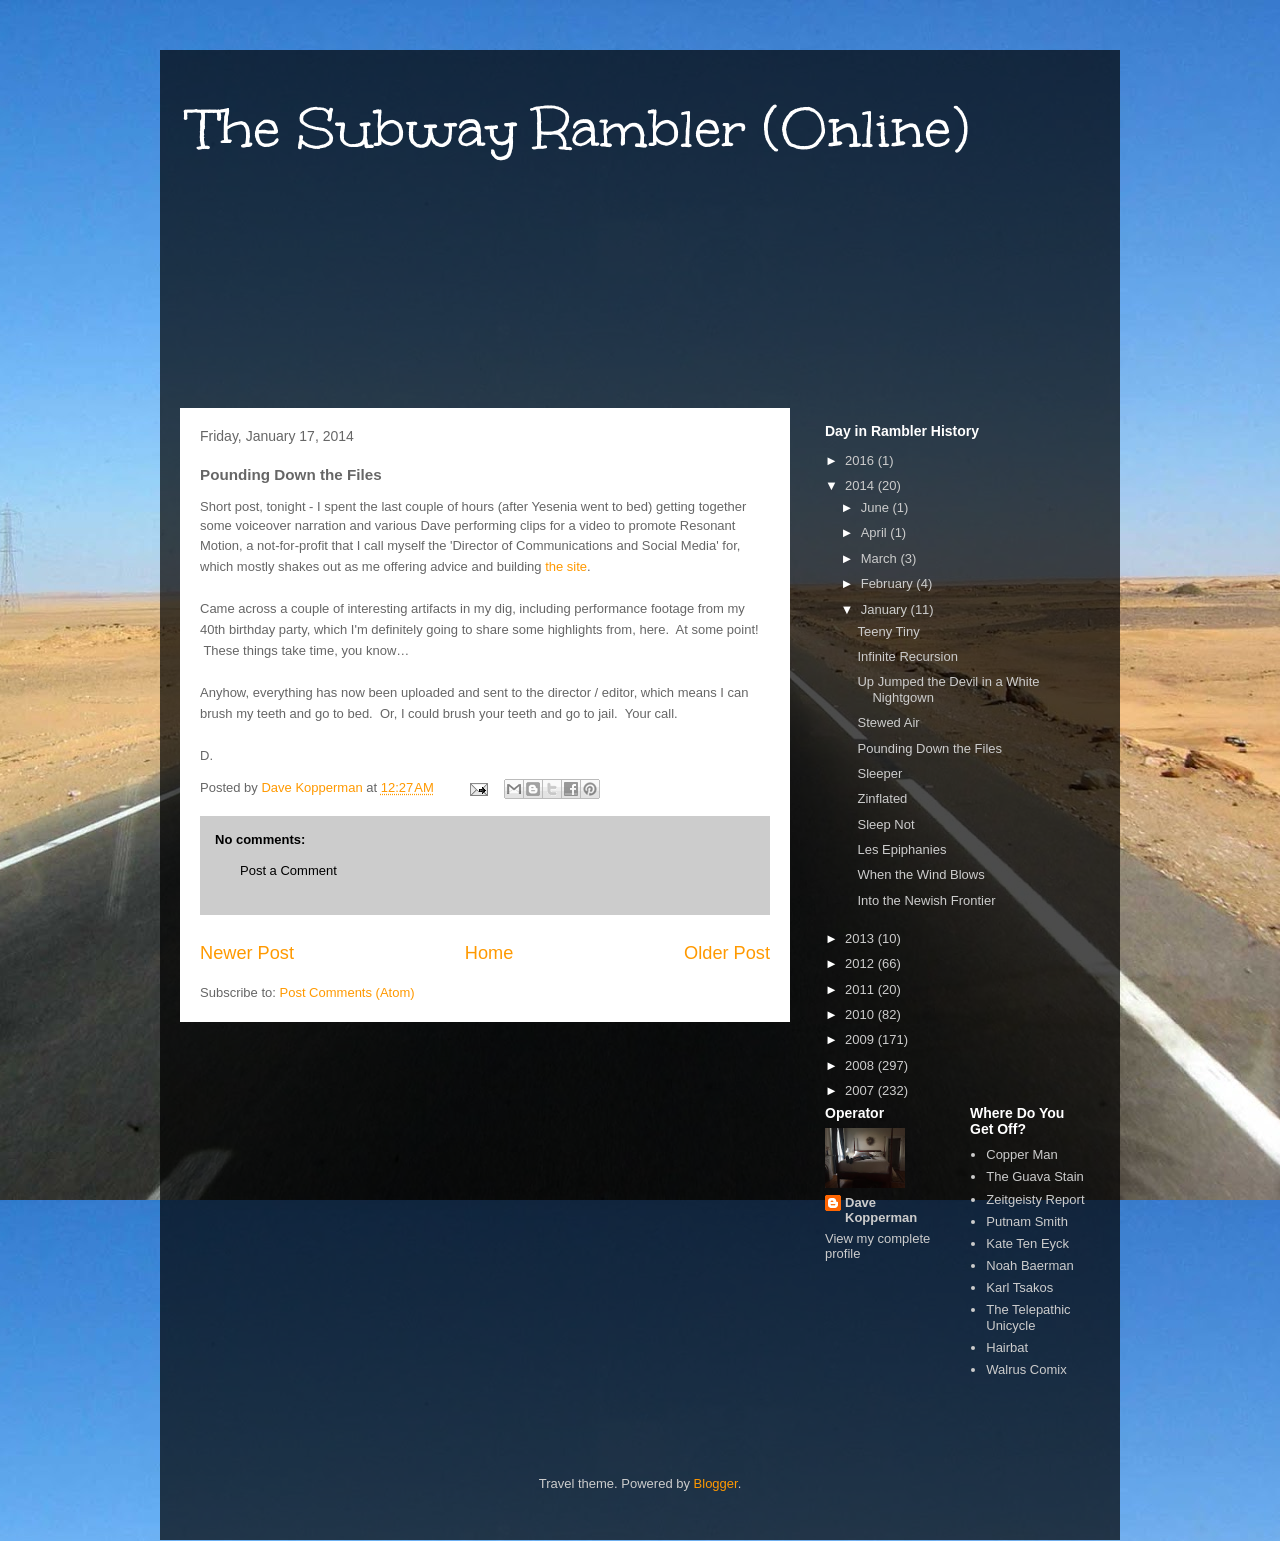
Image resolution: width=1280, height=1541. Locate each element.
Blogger (716, 1483)
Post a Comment (288, 870)
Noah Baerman (1029, 1265)
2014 (861, 485)
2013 (861, 938)
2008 (861, 1065)
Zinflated (882, 798)
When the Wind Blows (920, 874)
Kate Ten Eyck (1027, 1243)
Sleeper (879, 773)
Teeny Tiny (888, 631)
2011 (861, 989)
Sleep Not (885, 824)
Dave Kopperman (881, 1210)
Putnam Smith (1027, 1221)
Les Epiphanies (901, 849)
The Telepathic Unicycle (1028, 1317)
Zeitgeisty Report (1035, 1199)
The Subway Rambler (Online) (579, 128)
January (886, 609)
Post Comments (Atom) (347, 992)
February (889, 583)
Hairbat (1007, 1347)
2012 (861, 963)
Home (489, 953)
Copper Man (1022, 1154)
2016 (861, 460)
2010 (861, 1014)
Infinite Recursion (907, 656)
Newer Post (247, 953)
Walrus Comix (1026, 1369)
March (881, 558)
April (876, 532)
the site (566, 566)
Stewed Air (888, 722)
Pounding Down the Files (929, 748)
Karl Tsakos (1019, 1287)
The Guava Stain (1035, 1176)
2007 (861, 1090)
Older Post (727, 953)
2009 (861, 1039)
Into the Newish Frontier (926, 900)
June (877, 507)
